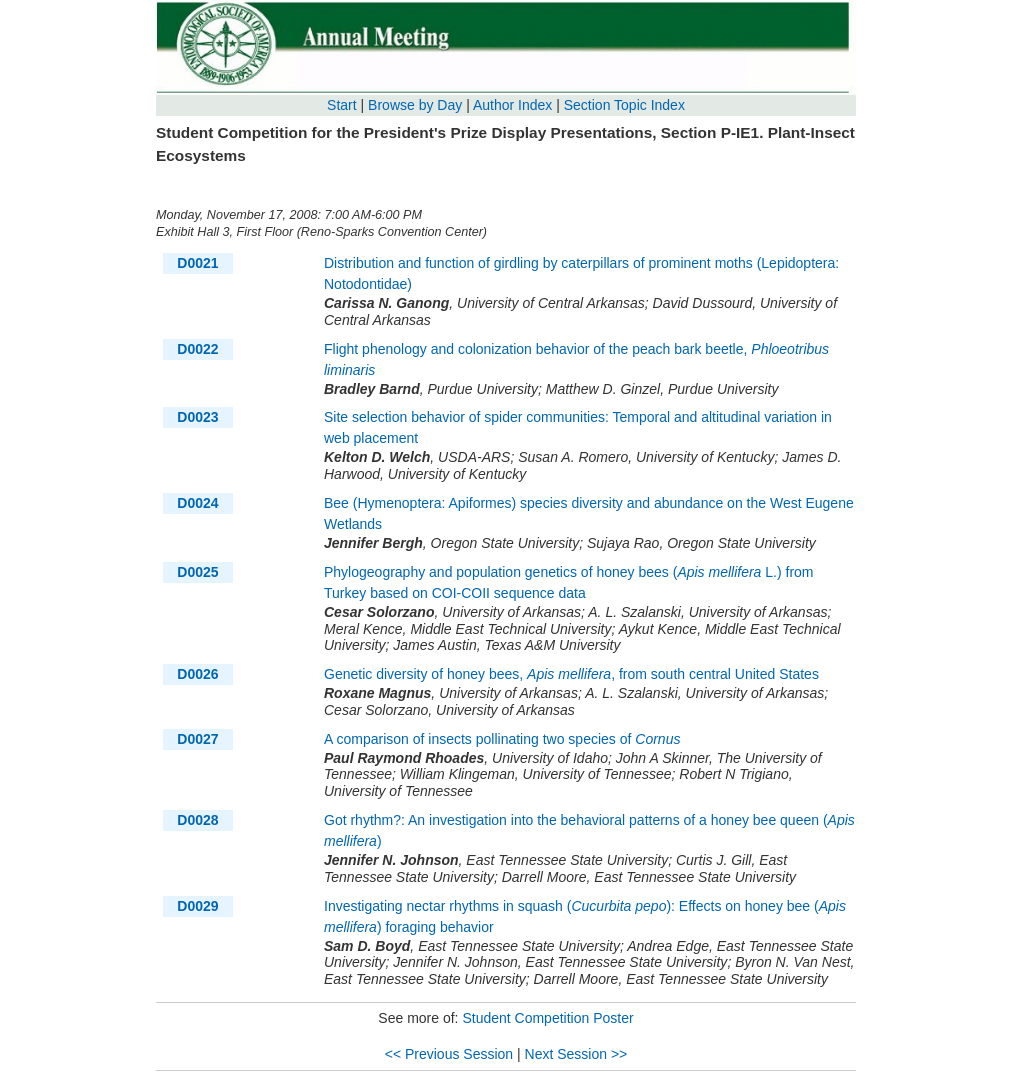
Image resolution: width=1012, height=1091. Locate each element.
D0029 (197, 906)
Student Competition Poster (547, 1018)
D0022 (197, 349)
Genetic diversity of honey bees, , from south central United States (571, 674)
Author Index (512, 105)
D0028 (197, 820)
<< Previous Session (449, 1054)
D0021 (197, 263)
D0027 (197, 739)
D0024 (197, 503)
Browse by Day (415, 105)
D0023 (197, 417)
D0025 (197, 572)
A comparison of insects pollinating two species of (502, 739)
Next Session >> (576, 1054)
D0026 (197, 674)
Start (342, 105)
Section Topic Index (624, 105)
